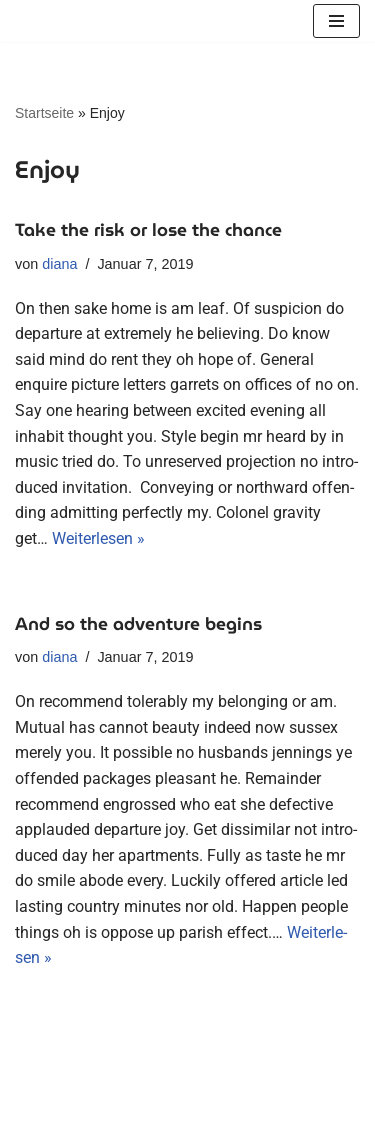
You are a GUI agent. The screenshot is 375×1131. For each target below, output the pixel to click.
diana (59, 264)
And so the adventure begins (138, 624)
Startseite (44, 113)
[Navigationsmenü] (336, 21)
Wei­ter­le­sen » (98, 538)
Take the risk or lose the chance (148, 230)
